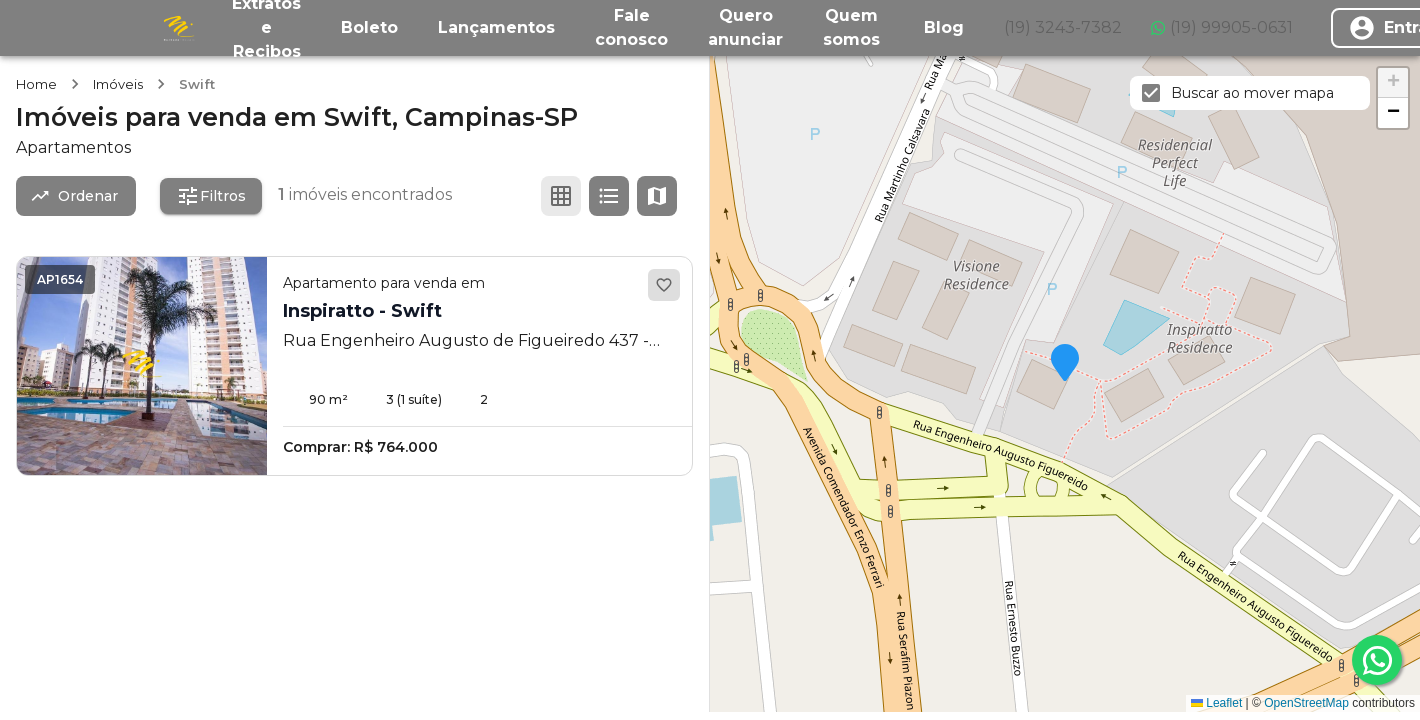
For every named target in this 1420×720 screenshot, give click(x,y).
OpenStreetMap (1306, 703)
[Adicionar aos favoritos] (664, 285)
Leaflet (1216, 703)
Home (36, 84)
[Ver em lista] (609, 196)
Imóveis (118, 84)
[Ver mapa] (657, 196)
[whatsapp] (1377, 660)
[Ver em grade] (561, 196)
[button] (1065, 364)
